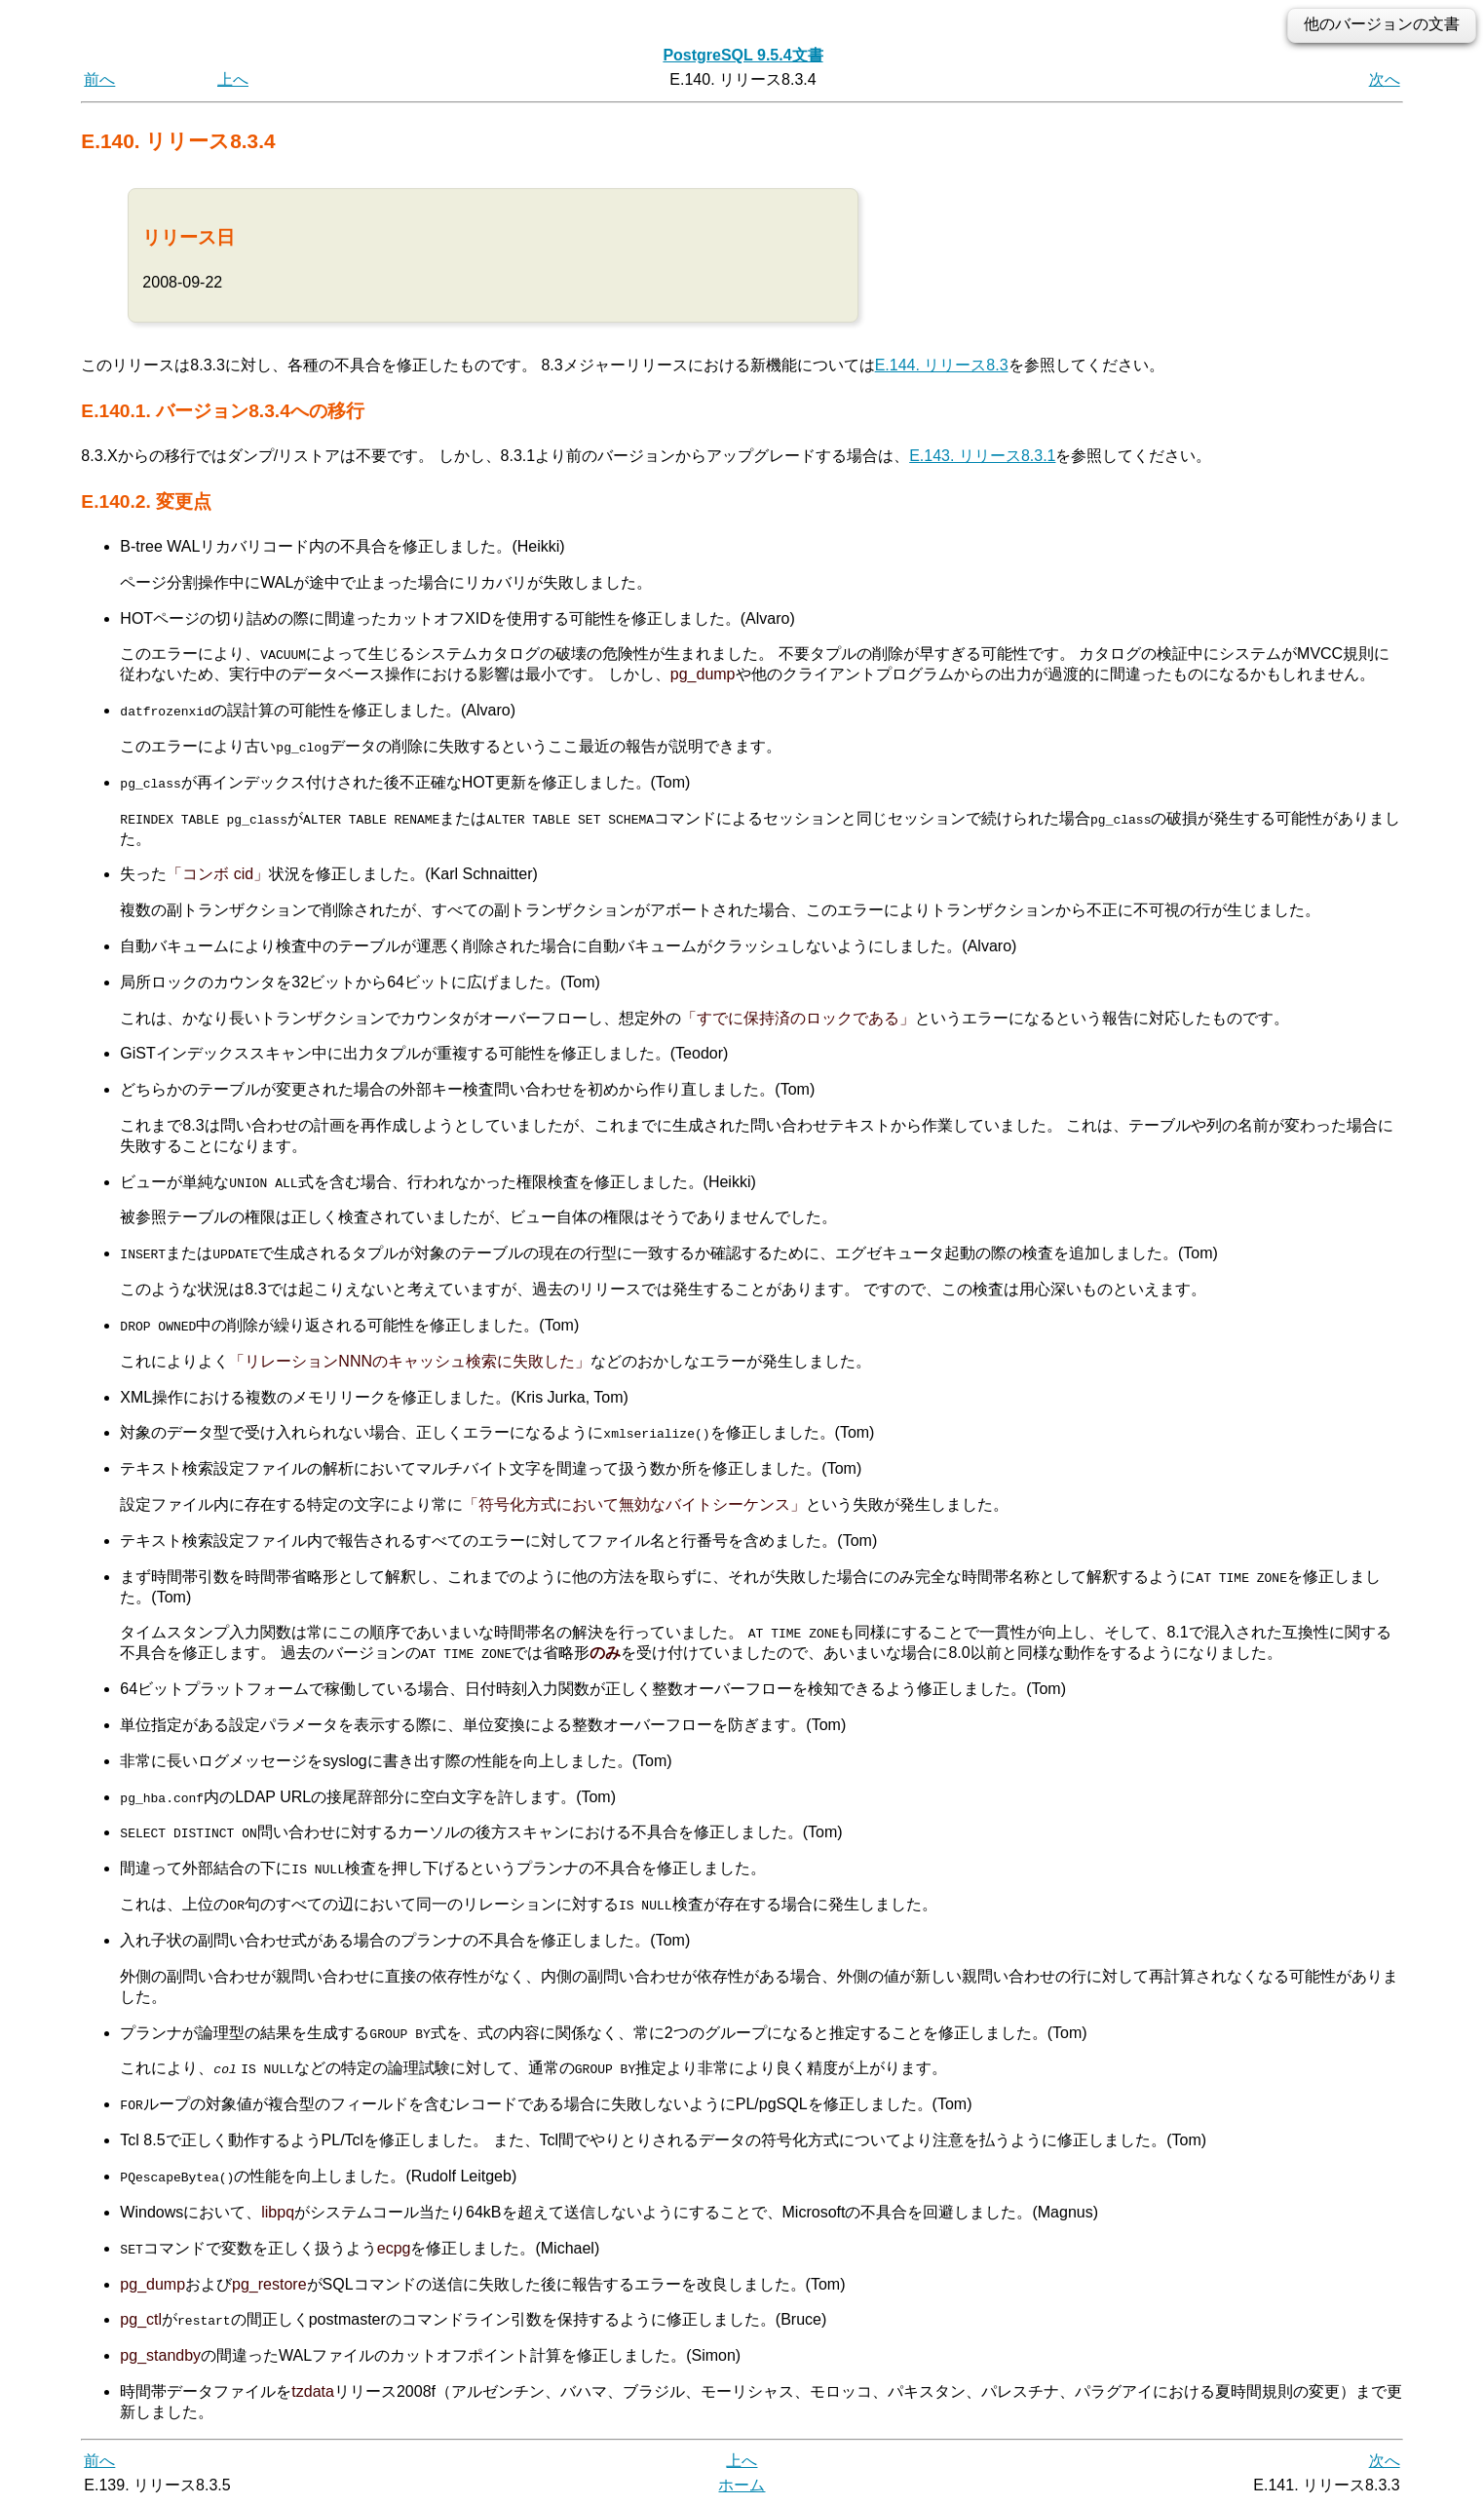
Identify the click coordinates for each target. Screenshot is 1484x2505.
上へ (232, 79)
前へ (99, 79)
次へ (1384, 79)
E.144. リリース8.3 (941, 365)
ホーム (741, 2483)
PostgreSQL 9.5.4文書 (742, 55)
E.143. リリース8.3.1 (982, 455)
